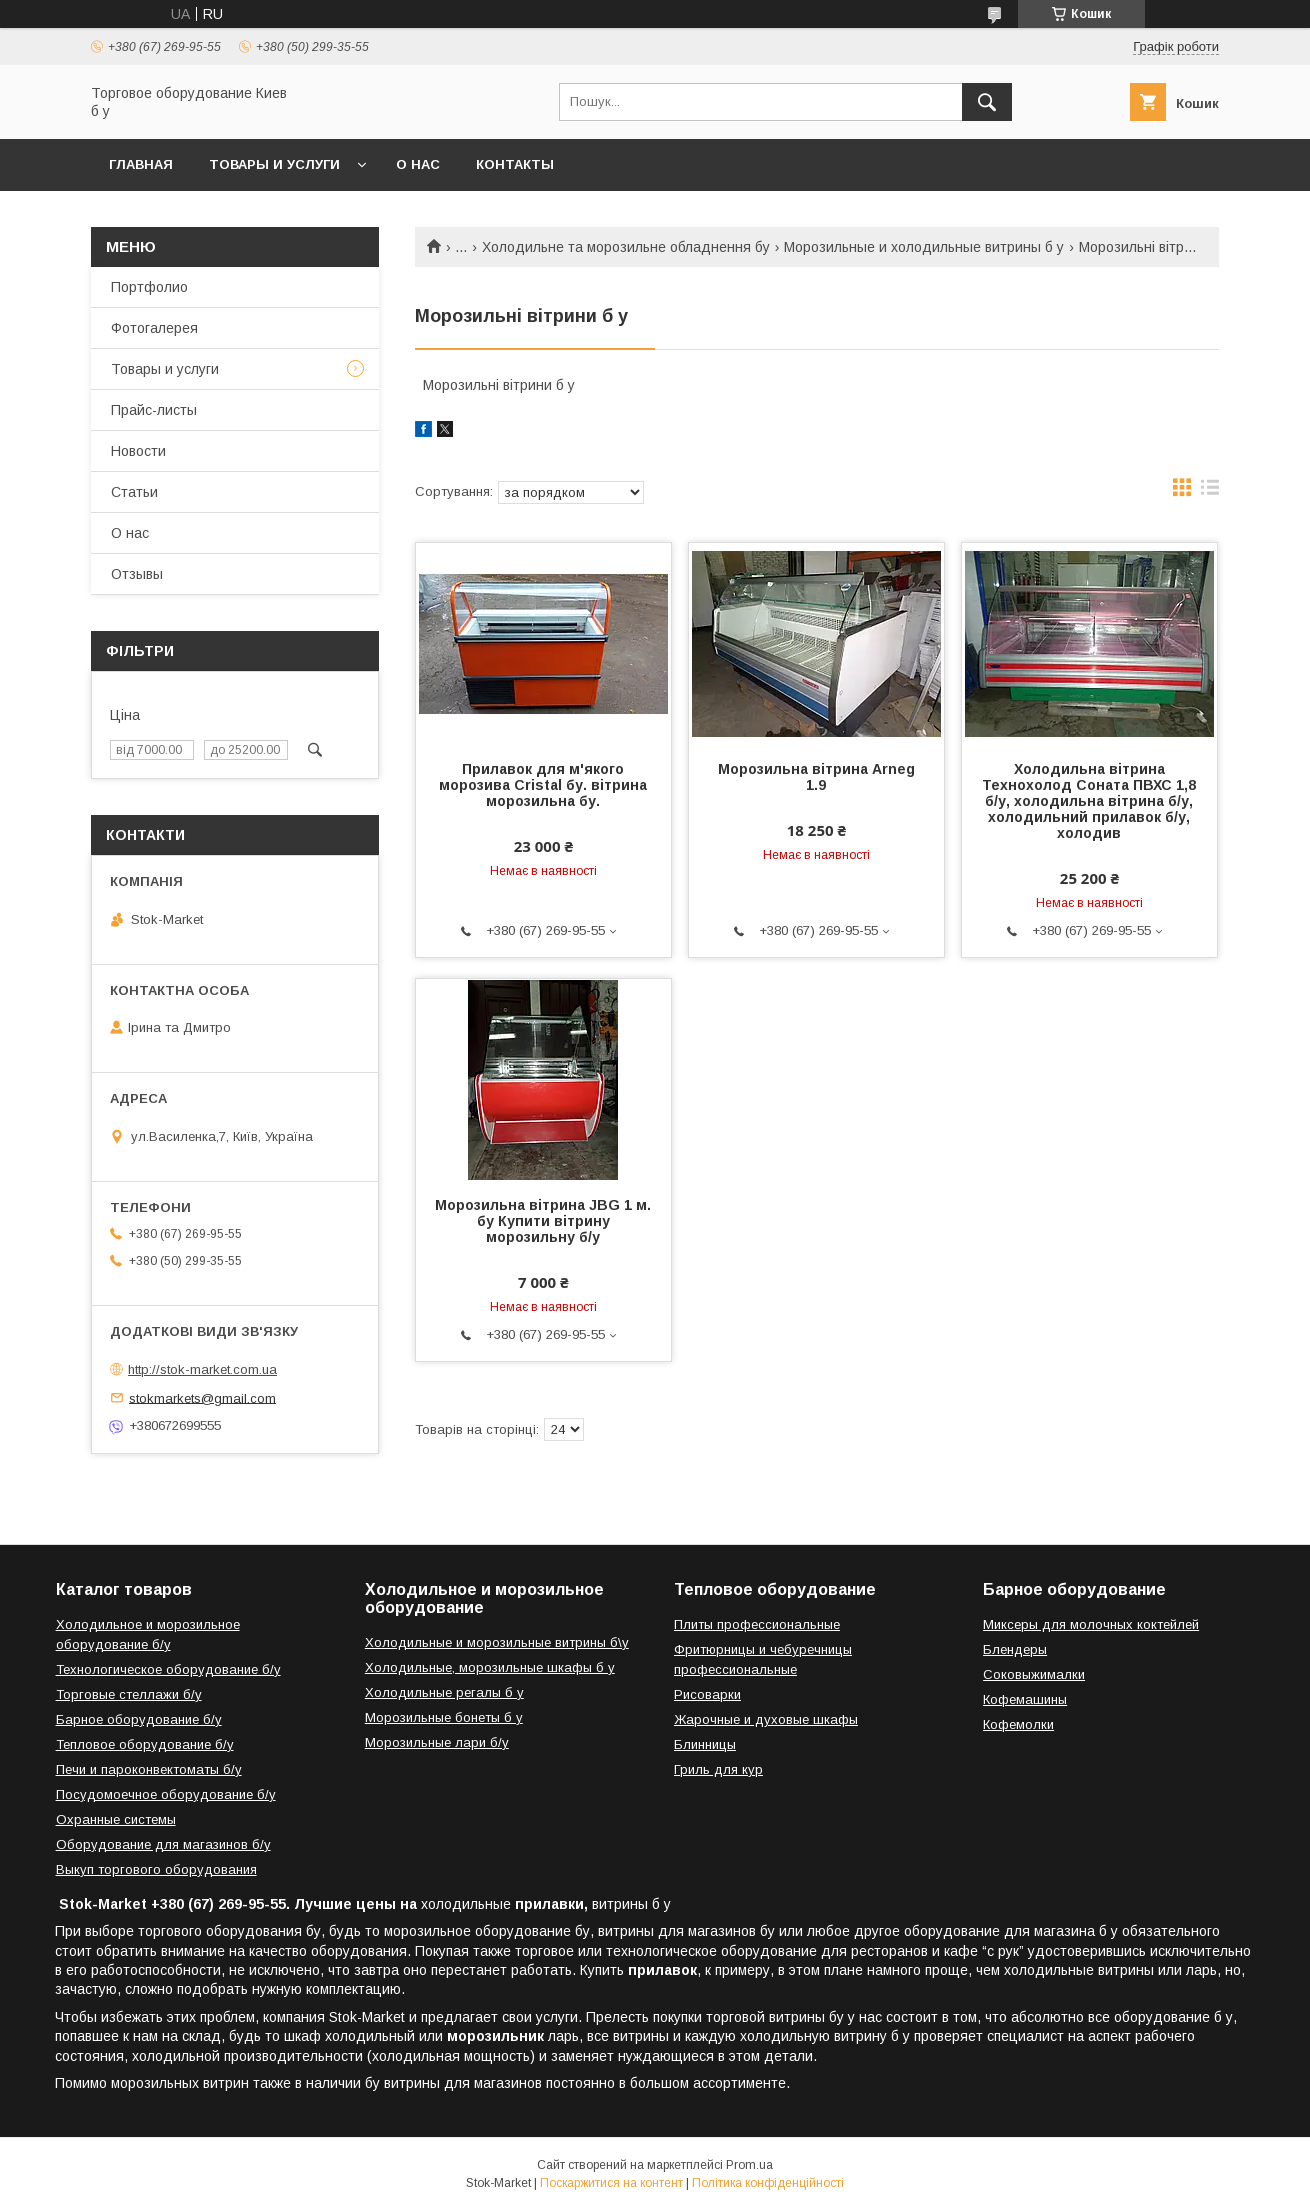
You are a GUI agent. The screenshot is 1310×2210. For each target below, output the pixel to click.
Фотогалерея (154, 328)
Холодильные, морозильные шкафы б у (490, 1667)
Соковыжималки (1034, 1674)
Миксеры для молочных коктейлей (1091, 1624)
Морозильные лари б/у (437, 1742)
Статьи (134, 492)
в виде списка (1210, 492)
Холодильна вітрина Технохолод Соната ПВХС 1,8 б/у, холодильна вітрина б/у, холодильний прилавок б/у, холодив (1089, 801)
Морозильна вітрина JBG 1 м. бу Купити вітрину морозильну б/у (543, 1221)
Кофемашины (1025, 1699)
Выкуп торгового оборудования (156, 1869)
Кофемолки (1018, 1724)
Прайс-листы (154, 410)
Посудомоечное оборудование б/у (166, 1794)
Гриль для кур (718, 1769)
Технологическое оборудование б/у (168, 1669)
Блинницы (705, 1744)
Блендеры (1015, 1649)
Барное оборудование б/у (139, 1719)
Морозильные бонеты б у (444, 1717)
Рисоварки (707, 1694)
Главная (141, 164)
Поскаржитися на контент (611, 2183)
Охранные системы (116, 1819)
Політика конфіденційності (768, 2183)
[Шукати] (987, 102)
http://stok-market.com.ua (202, 1369)
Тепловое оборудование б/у (145, 1744)
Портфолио (149, 287)
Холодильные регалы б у (444, 1692)
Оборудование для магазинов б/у (163, 1844)
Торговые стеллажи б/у (129, 1694)
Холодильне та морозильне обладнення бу (626, 247)
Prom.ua (749, 2165)
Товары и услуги (274, 164)
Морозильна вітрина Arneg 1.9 (816, 777)
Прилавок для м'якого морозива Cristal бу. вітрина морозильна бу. (543, 785)
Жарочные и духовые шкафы (766, 1719)
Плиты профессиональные (757, 1624)
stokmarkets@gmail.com (202, 1397)
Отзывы (137, 574)
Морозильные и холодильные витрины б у (924, 247)
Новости (138, 451)
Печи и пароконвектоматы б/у (149, 1769)
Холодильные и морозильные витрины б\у (497, 1642)
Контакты (515, 164)
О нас (418, 164)
